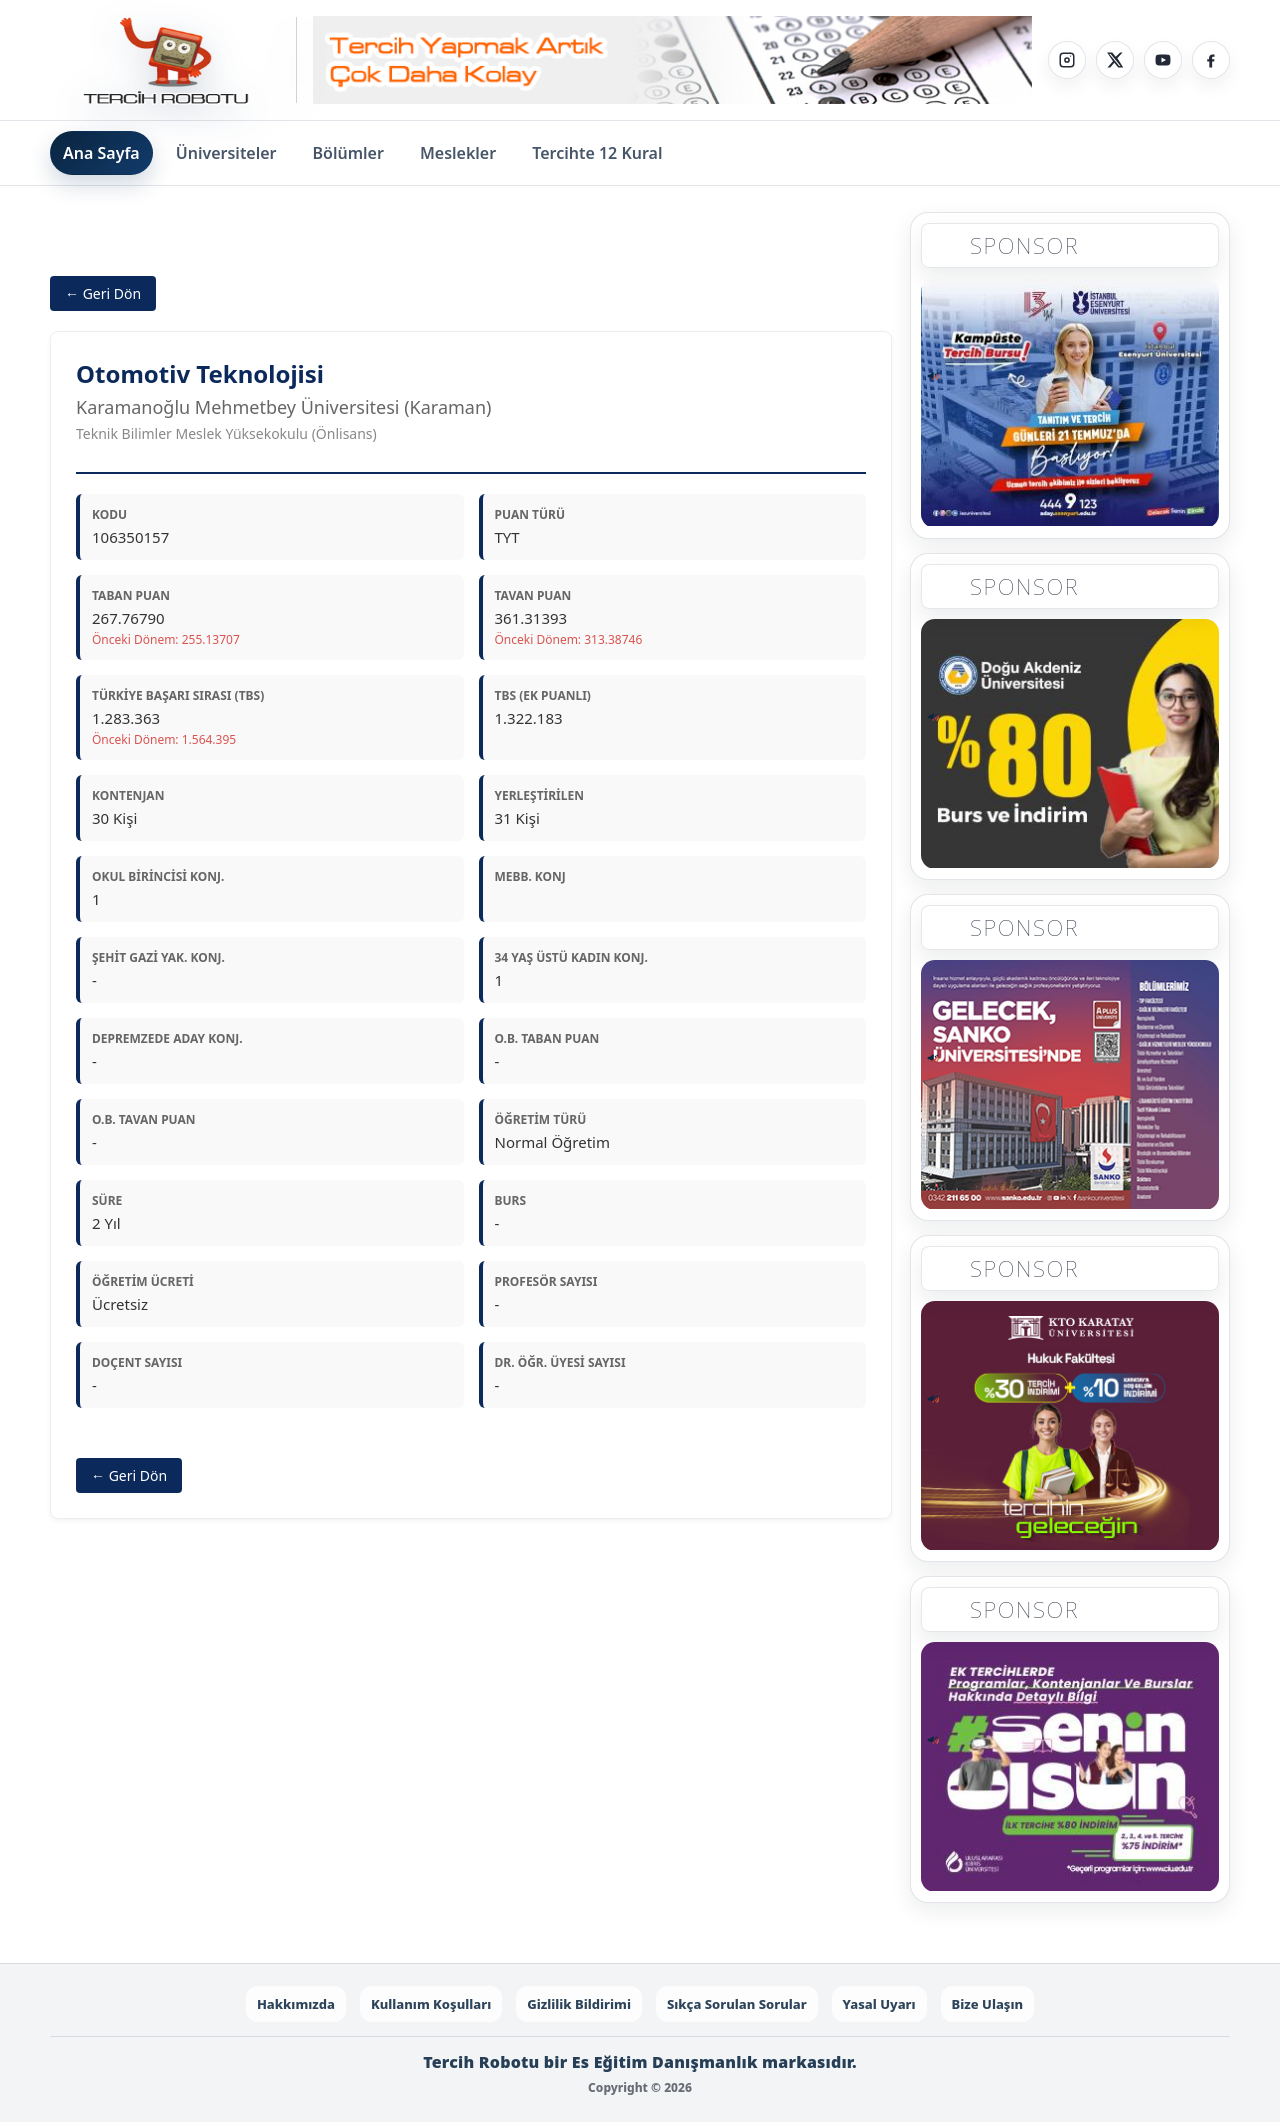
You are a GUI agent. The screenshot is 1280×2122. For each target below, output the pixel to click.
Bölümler (348, 153)
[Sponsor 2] (1070, 743)
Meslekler (458, 153)
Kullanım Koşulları (431, 2004)
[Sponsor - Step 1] (672, 60)
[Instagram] (1067, 60)
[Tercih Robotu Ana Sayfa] (173, 60)
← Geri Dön (103, 293)
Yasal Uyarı (879, 2004)
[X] (1115, 60)
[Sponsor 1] (1070, 402)
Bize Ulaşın (988, 2004)
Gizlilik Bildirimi (579, 2004)
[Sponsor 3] (1070, 1086)
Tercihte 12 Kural (597, 153)
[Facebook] (1211, 60)
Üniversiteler (226, 153)
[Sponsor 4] (1070, 1427)
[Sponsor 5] (1070, 1768)
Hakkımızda (296, 2004)
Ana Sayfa (101, 153)
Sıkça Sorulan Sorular (737, 2004)
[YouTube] (1163, 60)
